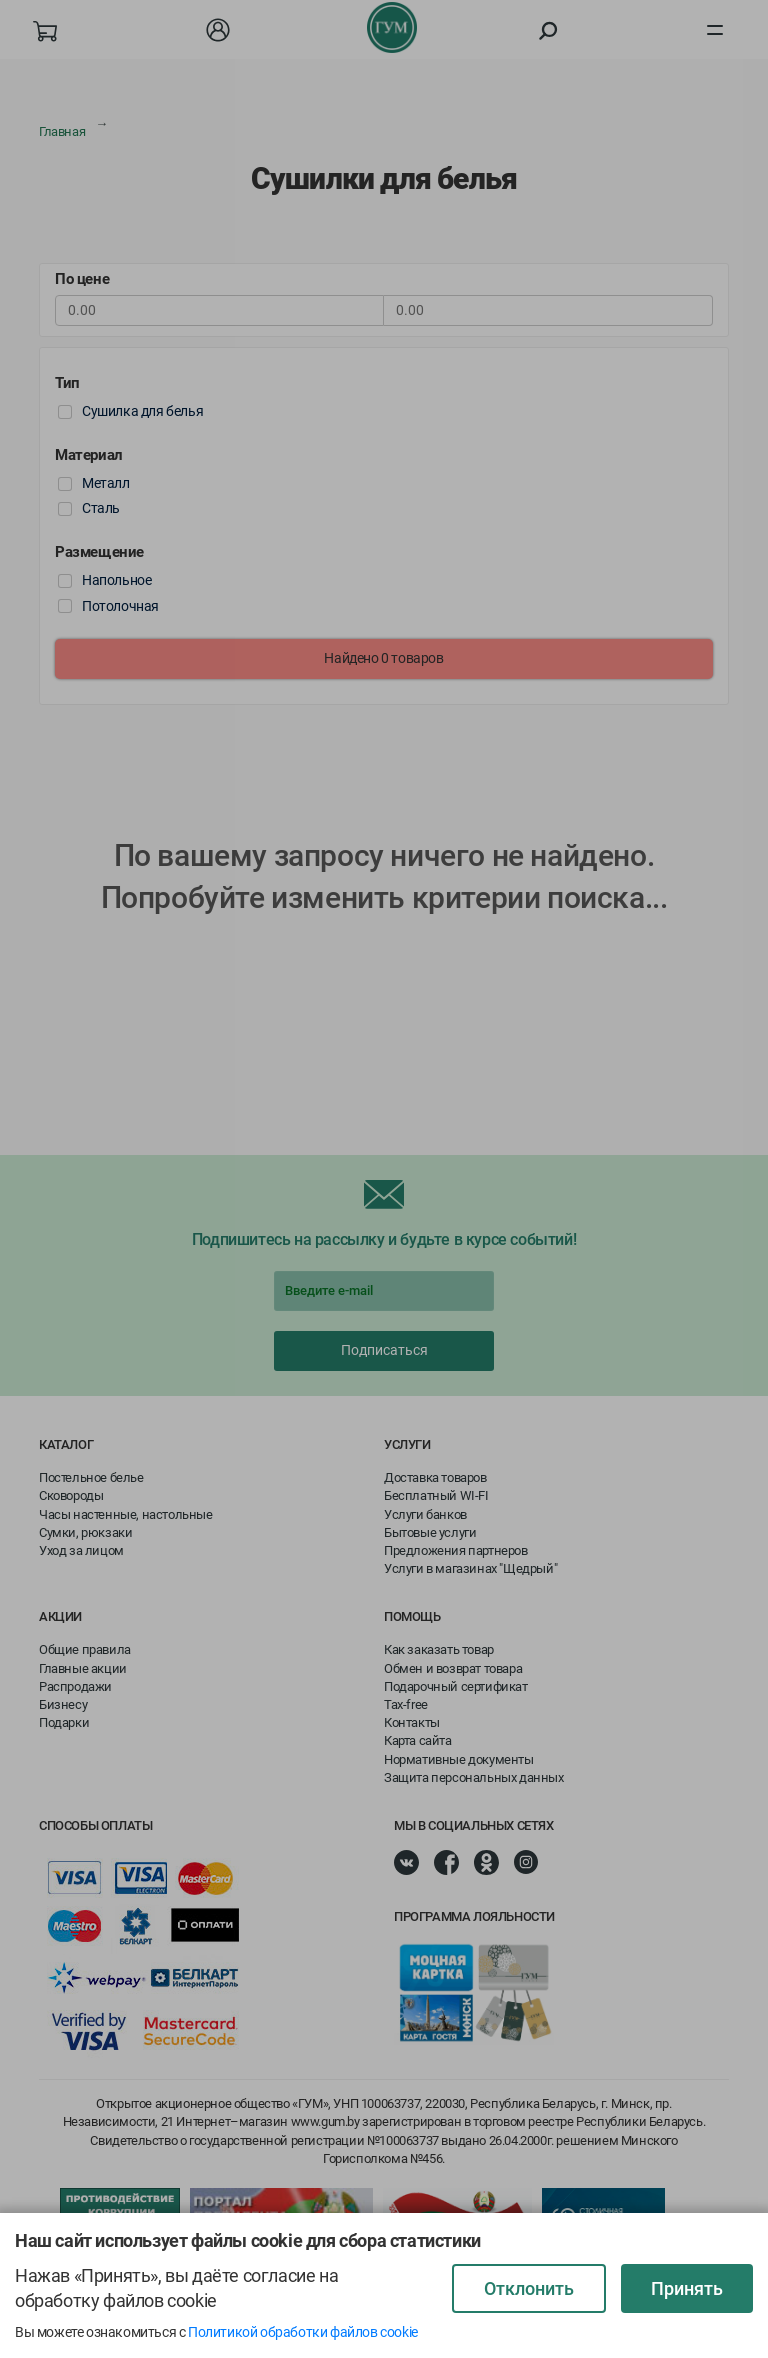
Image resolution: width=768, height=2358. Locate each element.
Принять (687, 2288)
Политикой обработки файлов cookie (303, 2332)
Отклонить (529, 2288)
